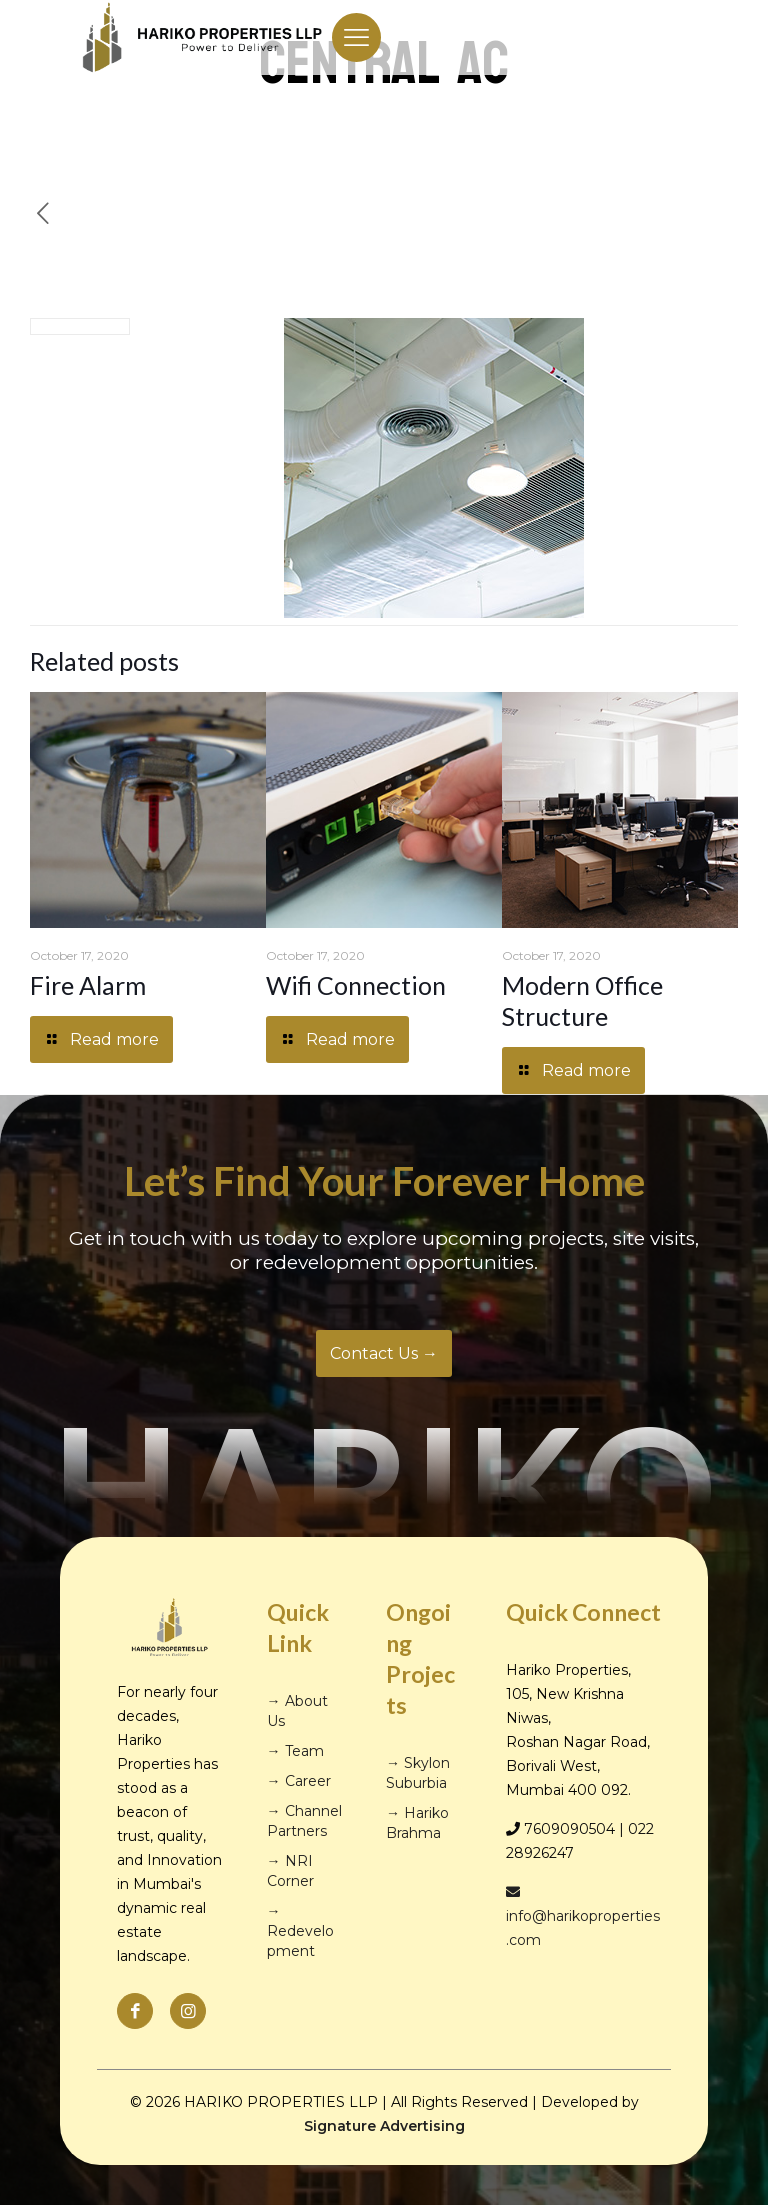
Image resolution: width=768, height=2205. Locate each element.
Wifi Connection (356, 985)
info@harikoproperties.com (583, 1917)
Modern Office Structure (582, 1000)
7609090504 (569, 1829)
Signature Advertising (384, 2126)
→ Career (299, 1781)
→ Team (295, 1751)
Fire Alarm (88, 985)
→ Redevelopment (300, 1931)
